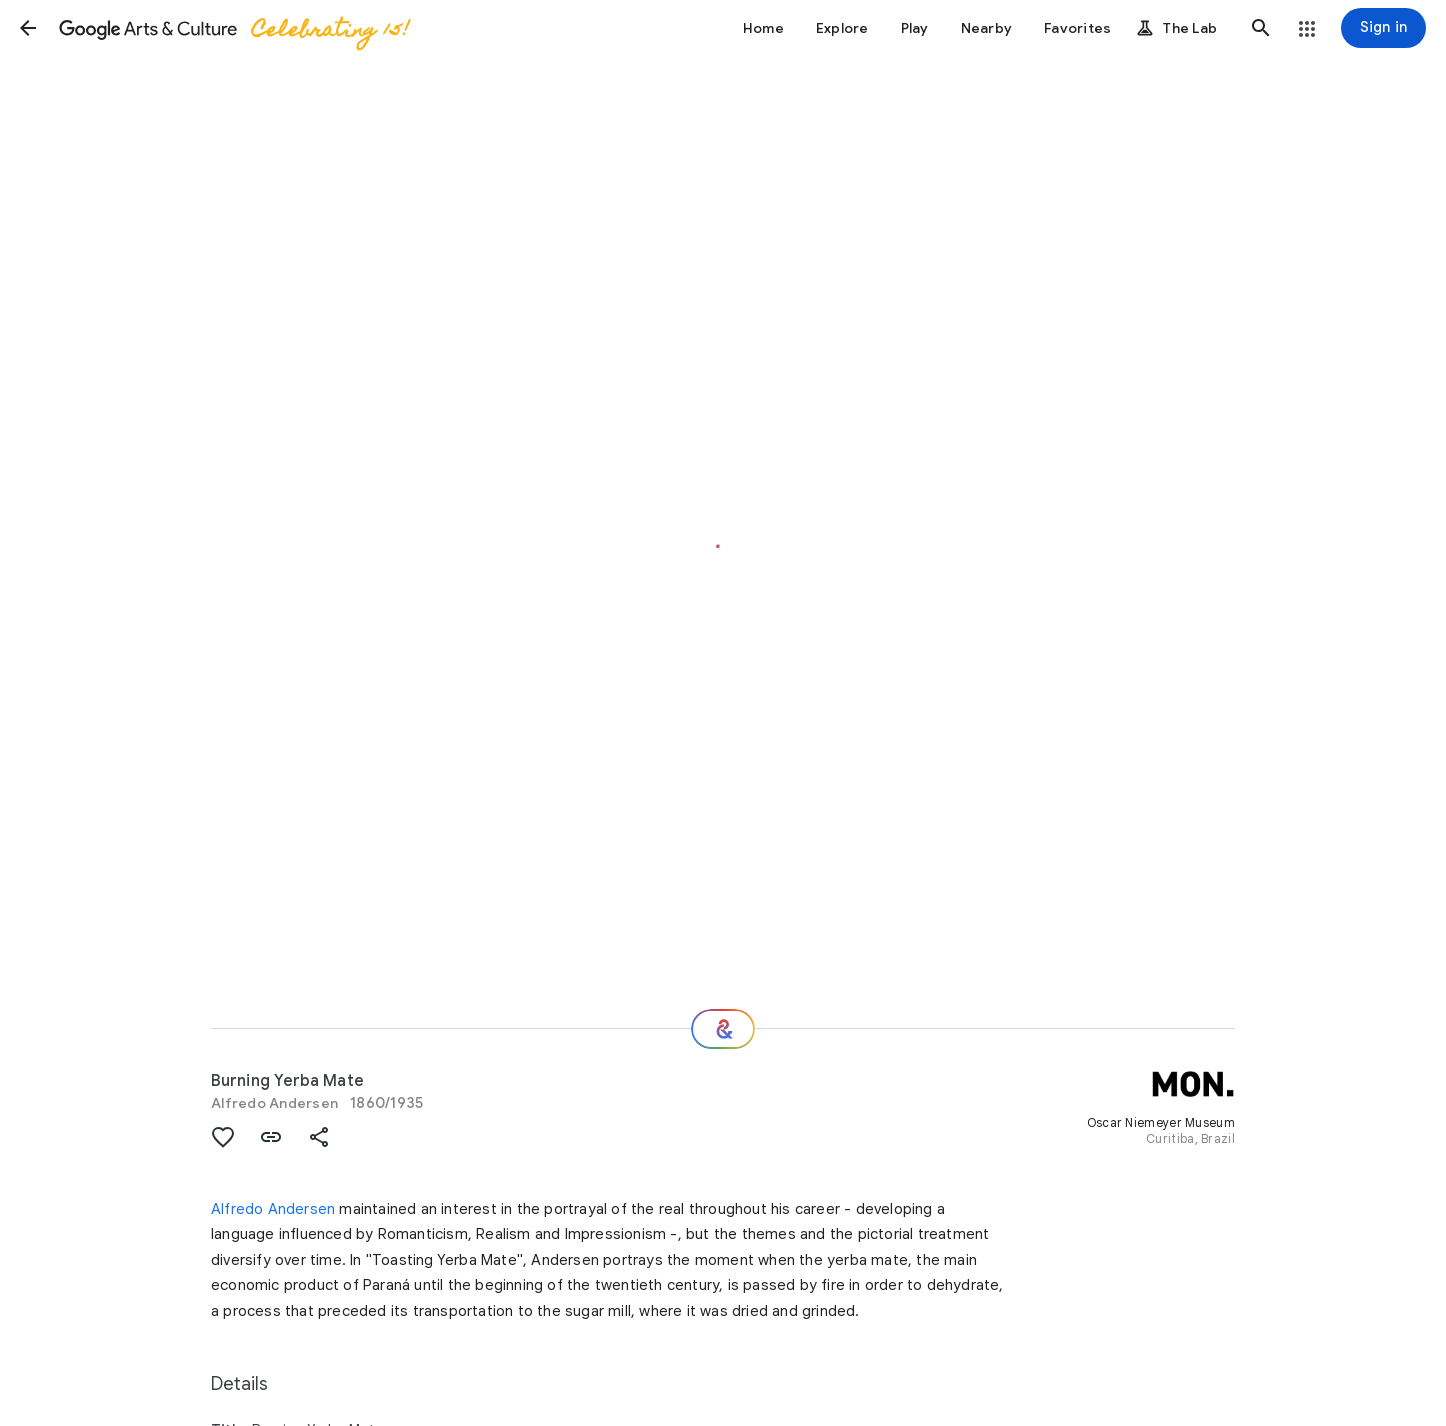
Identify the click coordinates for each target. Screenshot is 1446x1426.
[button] (28, 28)
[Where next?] (723, 1029)
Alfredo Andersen (274, 1103)
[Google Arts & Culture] (233, 28)
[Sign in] (1383, 28)
